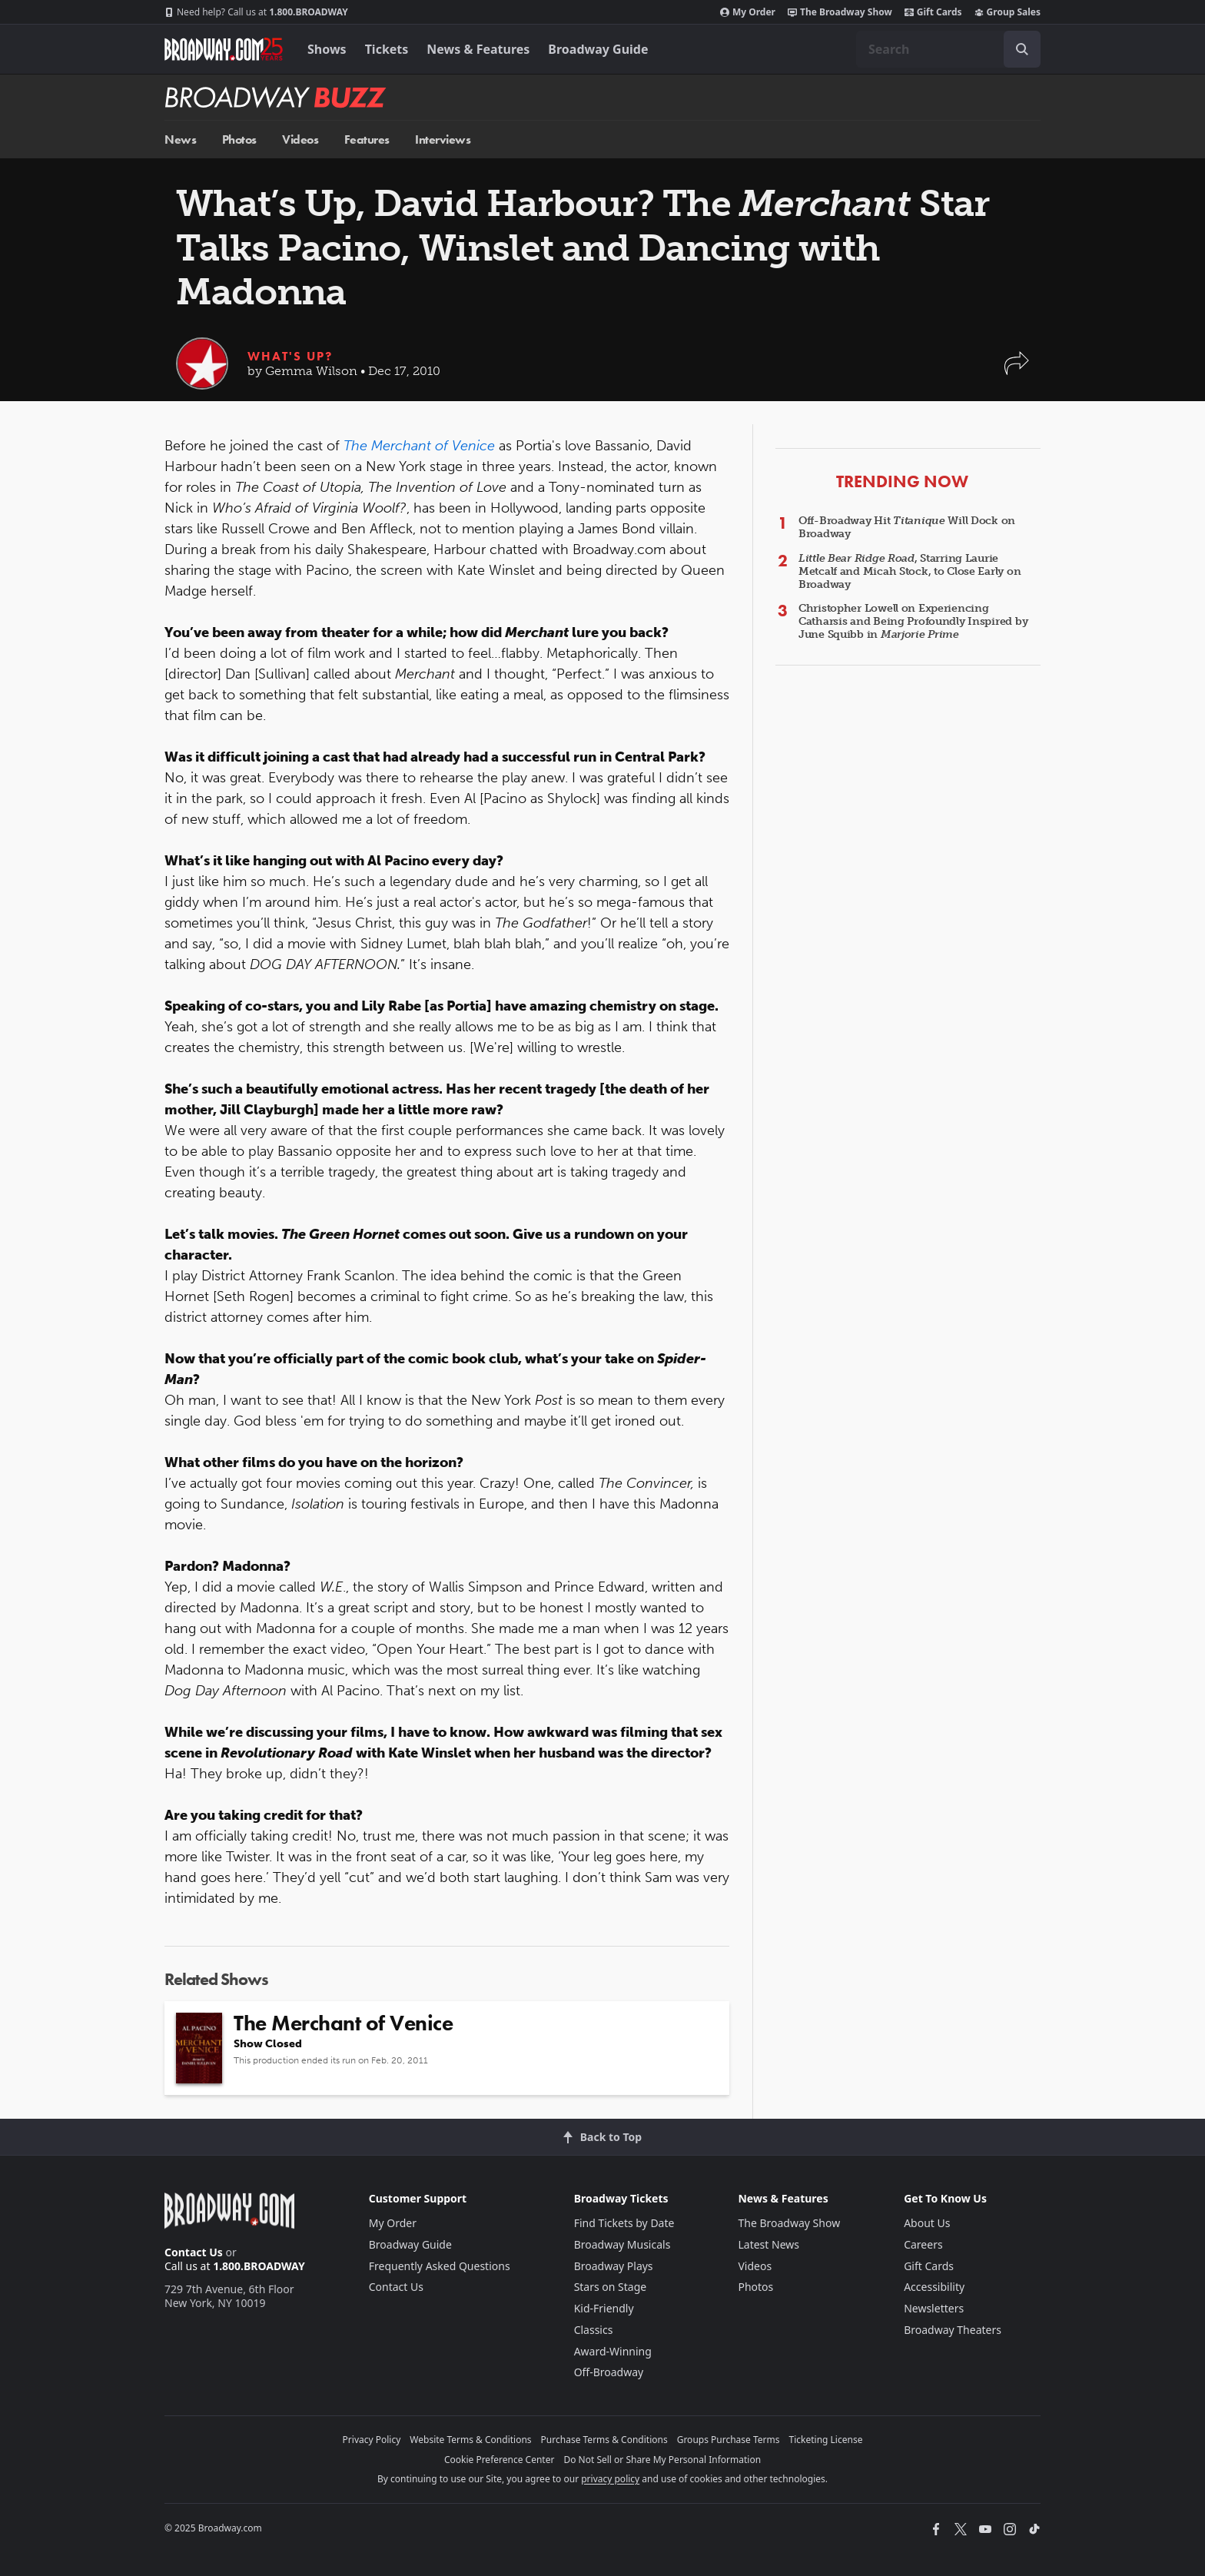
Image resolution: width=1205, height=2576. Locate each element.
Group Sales (1007, 12)
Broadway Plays (613, 2266)
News (180, 139)
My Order (747, 12)
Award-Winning (613, 2351)
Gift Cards (933, 12)
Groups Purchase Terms (728, 2439)
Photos (239, 139)
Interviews (442, 139)
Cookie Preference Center (499, 2459)
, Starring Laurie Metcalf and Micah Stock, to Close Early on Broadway (909, 571)
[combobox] (948, 49)
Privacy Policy (372, 2439)
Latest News (768, 2244)
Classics (593, 2329)
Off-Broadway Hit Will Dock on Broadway (906, 527)
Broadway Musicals (622, 2244)
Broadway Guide (598, 49)
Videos (300, 139)
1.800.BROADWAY (256, 12)
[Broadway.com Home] (223, 49)
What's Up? (290, 356)
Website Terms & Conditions (470, 2439)
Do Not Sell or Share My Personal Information (662, 2459)
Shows (327, 49)
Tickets (387, 49)
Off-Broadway (609, 2372)
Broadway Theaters (952, 2329)
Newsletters (934, 2308)
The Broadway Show (840, 12)
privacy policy (610, 2478)
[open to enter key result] (1022, 49)
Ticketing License (826, 2439)
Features (367, 139)
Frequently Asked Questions (439, 2266)
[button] (1016, 370)
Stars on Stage (610, 2286)
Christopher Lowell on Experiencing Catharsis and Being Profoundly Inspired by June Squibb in (912, 621)
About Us (927, 2223)
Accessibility (934, 2286)
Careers (923, 2244)
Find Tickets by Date (624, 2223)
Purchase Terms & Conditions (604, 2439)
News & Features (478, 49)
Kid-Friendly (604, 2308)
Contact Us (193, 2252)
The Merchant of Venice (419, 445)
